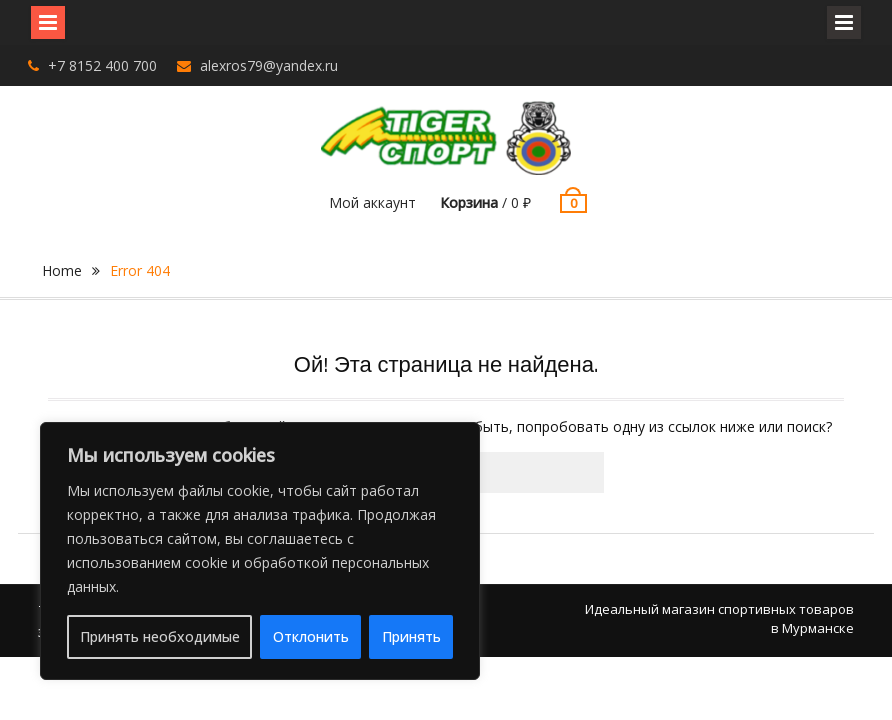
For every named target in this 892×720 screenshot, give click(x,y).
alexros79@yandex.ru (269, 65)
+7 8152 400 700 (102, 65)
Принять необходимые (160, 636)
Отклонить (311, 636)
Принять (411, 636)
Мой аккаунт (372, 202)
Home (62, 270)
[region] (260, 551)
